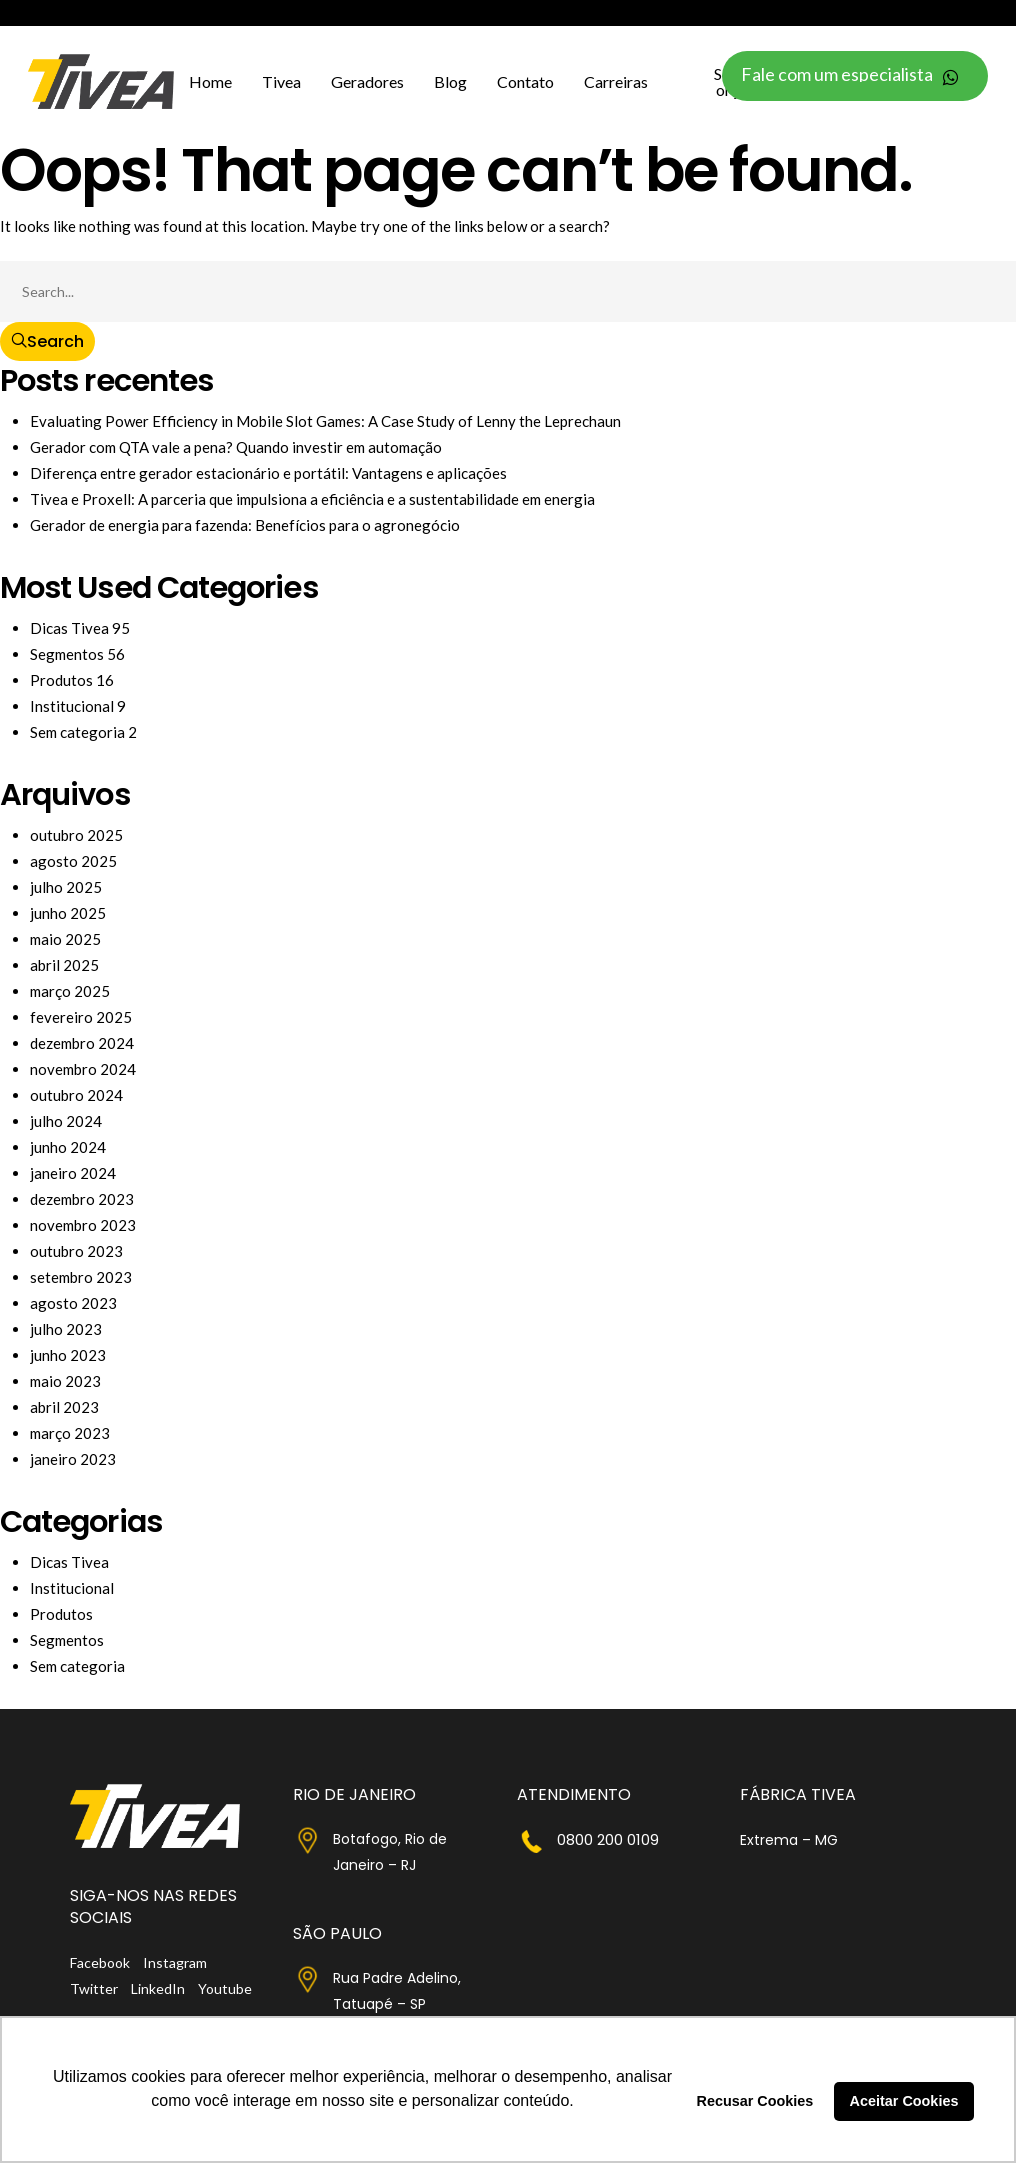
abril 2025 (64, 965)
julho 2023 (66, 1329)
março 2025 (70, 991)
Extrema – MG (789, 1840)
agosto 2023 (73, 1303)
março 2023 (70, 1433)
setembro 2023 (81, 1277)
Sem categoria (77, 732)
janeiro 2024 (73, 1173)
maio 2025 (65, 939)
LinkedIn (158, 1988)
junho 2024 (68, 1147)
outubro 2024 (76, 1095)
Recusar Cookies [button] (755, 2101)
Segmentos (67, 654)
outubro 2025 (76, 835)
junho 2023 (68, 1355)
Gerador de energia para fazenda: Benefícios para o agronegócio (245, 525)
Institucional (72, 706)
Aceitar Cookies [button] (904, 2101)
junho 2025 (68, 913)
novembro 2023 (83, 1225)
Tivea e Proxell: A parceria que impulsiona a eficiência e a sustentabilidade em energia (312, 499)
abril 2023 (64, 1407)
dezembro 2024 (82, 1043)
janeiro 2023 (73, 1459)
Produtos (61, 680)
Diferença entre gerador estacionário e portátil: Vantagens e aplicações (268, 473)
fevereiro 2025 (81, 1017)
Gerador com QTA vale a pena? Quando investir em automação (236, 447)
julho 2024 (66, 1121)
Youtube (225, 1988)
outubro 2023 (76, 1251)
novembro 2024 (83, 1069)
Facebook (100, 1962)
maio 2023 (65, 1381)
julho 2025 (66, 887)
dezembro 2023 (82, 1199)
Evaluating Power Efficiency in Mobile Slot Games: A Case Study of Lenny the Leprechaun (325, 421)
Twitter (94, 1988)
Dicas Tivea (69, 628)
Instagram (175, 1962)
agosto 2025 (73, 861)
